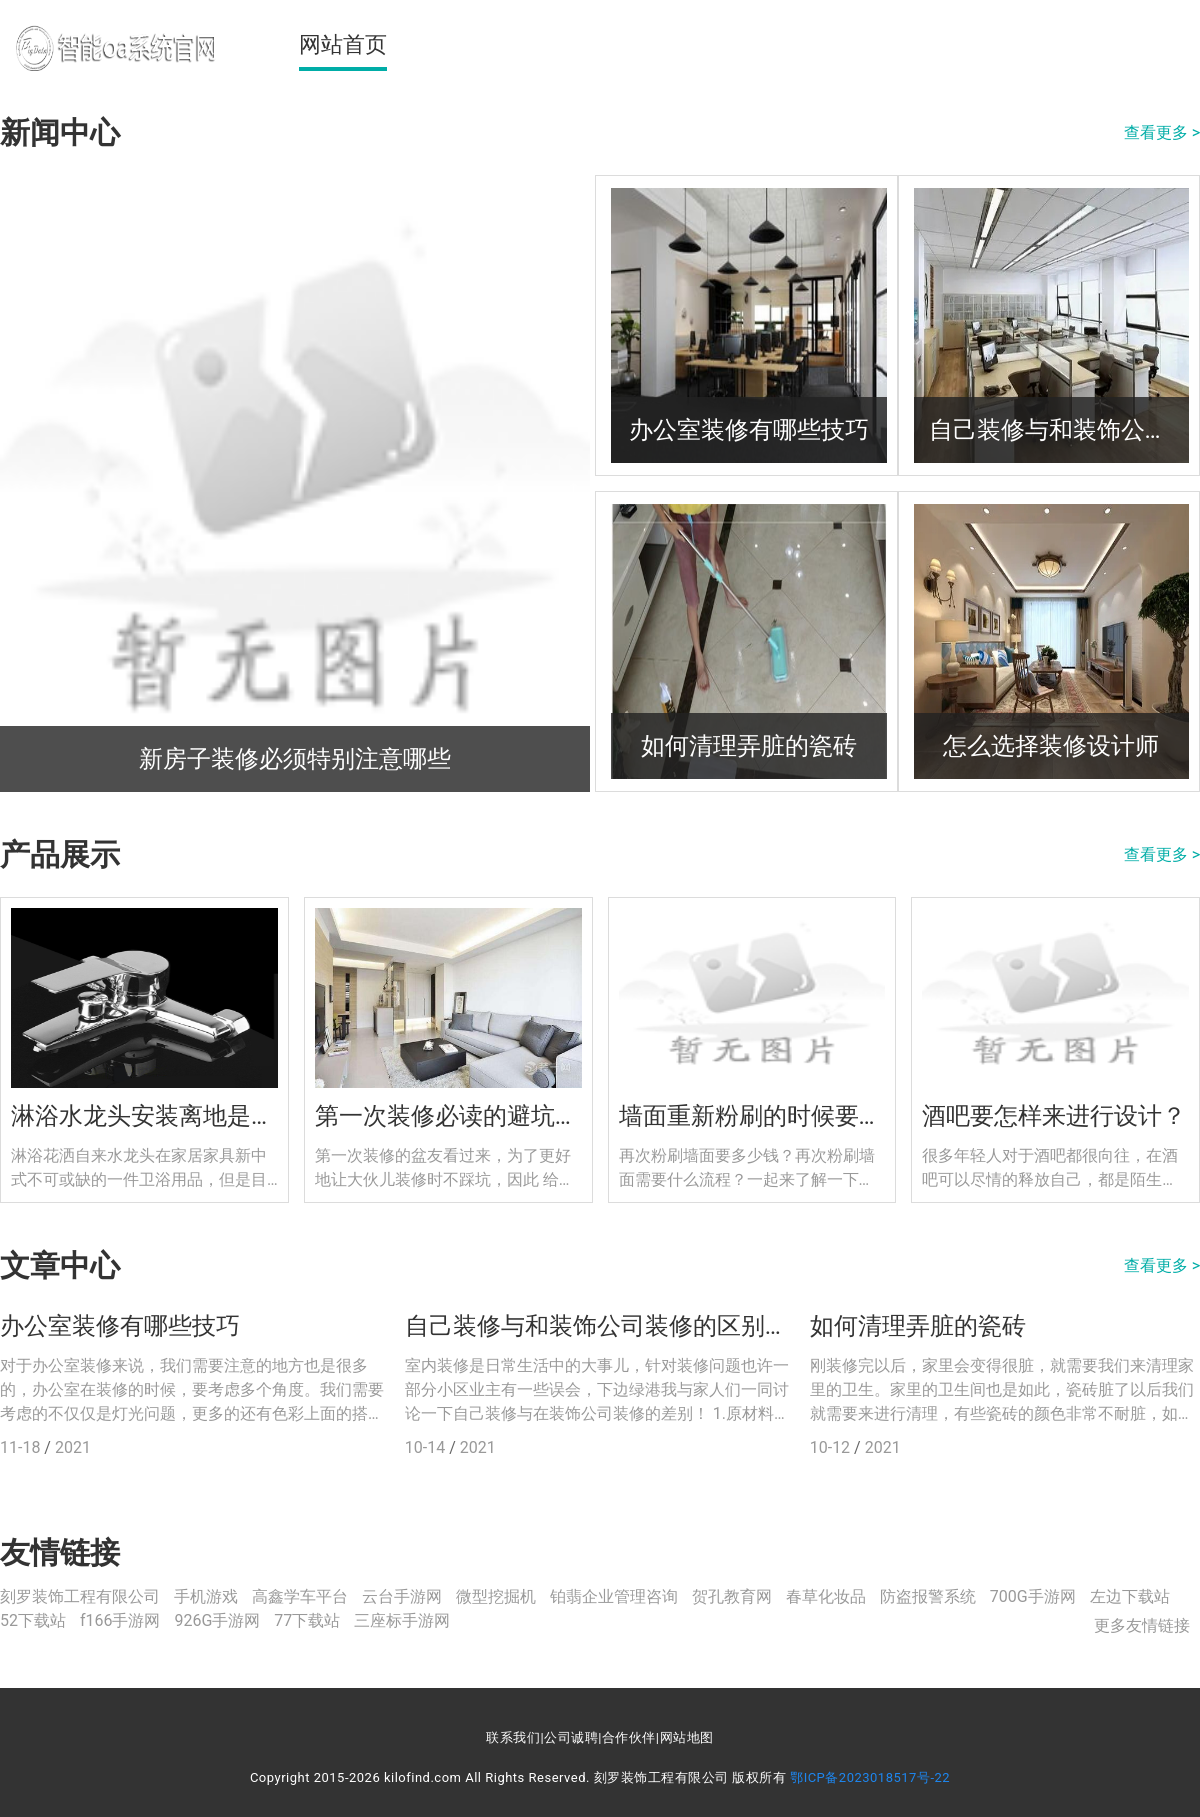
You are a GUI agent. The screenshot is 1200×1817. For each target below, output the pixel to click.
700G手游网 (1033, 1596)
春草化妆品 (826, 1596)
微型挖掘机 (496, 1596)
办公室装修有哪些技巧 (120, 1326)
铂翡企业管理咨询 (614, 1596)
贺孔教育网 (732, 1596)
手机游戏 (206, 1596)
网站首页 (343, 44)
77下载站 (307, 1620)
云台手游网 (402, 1596)
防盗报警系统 (928, 1596)
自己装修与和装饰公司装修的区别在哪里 (600, 1326)
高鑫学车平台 (300, 1596)
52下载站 (33, 1620)
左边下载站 (1130, 1596)
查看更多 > (1162, 132)
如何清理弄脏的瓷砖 (918, 1326)
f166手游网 (120, 1620)
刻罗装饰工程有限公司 (80, 1596)
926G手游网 (217, 1620)
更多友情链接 (1142, 1625)
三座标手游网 (402, 1620)
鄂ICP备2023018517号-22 (870, 1777)
